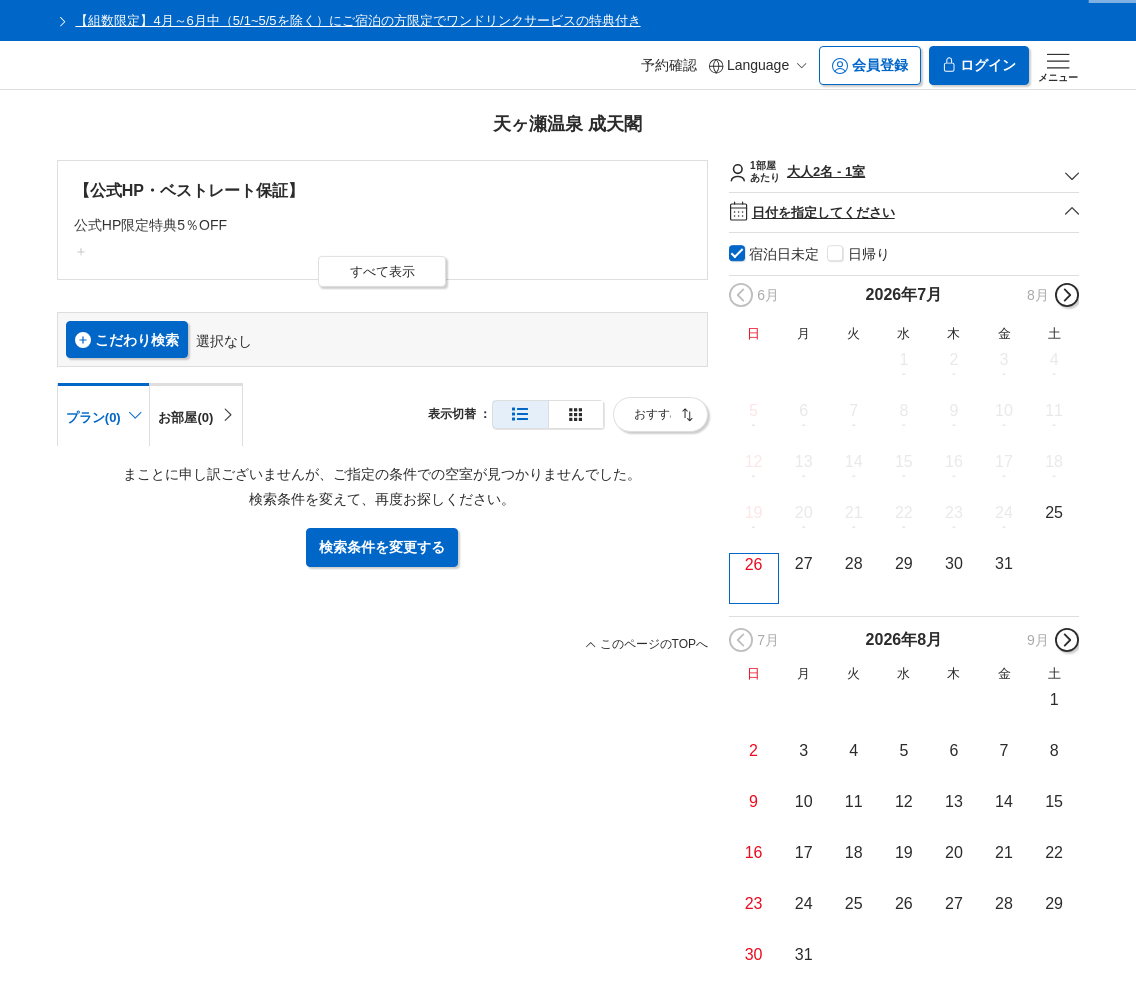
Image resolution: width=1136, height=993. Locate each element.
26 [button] (754, 564)
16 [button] (954, 461)
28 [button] (854, 563)
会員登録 (870, 65)
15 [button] (904, 461)
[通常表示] (520, 414)
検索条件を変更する (382, 547)
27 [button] (804, 563)
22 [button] (904, 512)
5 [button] (753, 410)
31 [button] (1004, 563)
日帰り (869, 254)
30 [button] (954, 563)
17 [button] (1004, 461)
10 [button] (1004, 410)
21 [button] (854, 512)
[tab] (196, 414)
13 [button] (804, 461)
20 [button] (804, 512)
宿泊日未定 (784, 254)
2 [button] (953, 359)
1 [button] (903, 359)
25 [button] (1054, 512)
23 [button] (954, 512)
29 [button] (904, 563)
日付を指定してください (904, 212)
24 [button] (1004, 512)
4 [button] (1054, 359)
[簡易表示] (576, 414)
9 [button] (953, 410)
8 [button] (903, 410)
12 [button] (754, 461)
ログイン (979, 65)
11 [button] (1054, 410)
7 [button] (853, 410)
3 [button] (1004, 359)
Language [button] (758, 65)
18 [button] (1054, 461)
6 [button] (803, 410)
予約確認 (669, 65)
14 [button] (854, 461)
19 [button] (754, 512)
